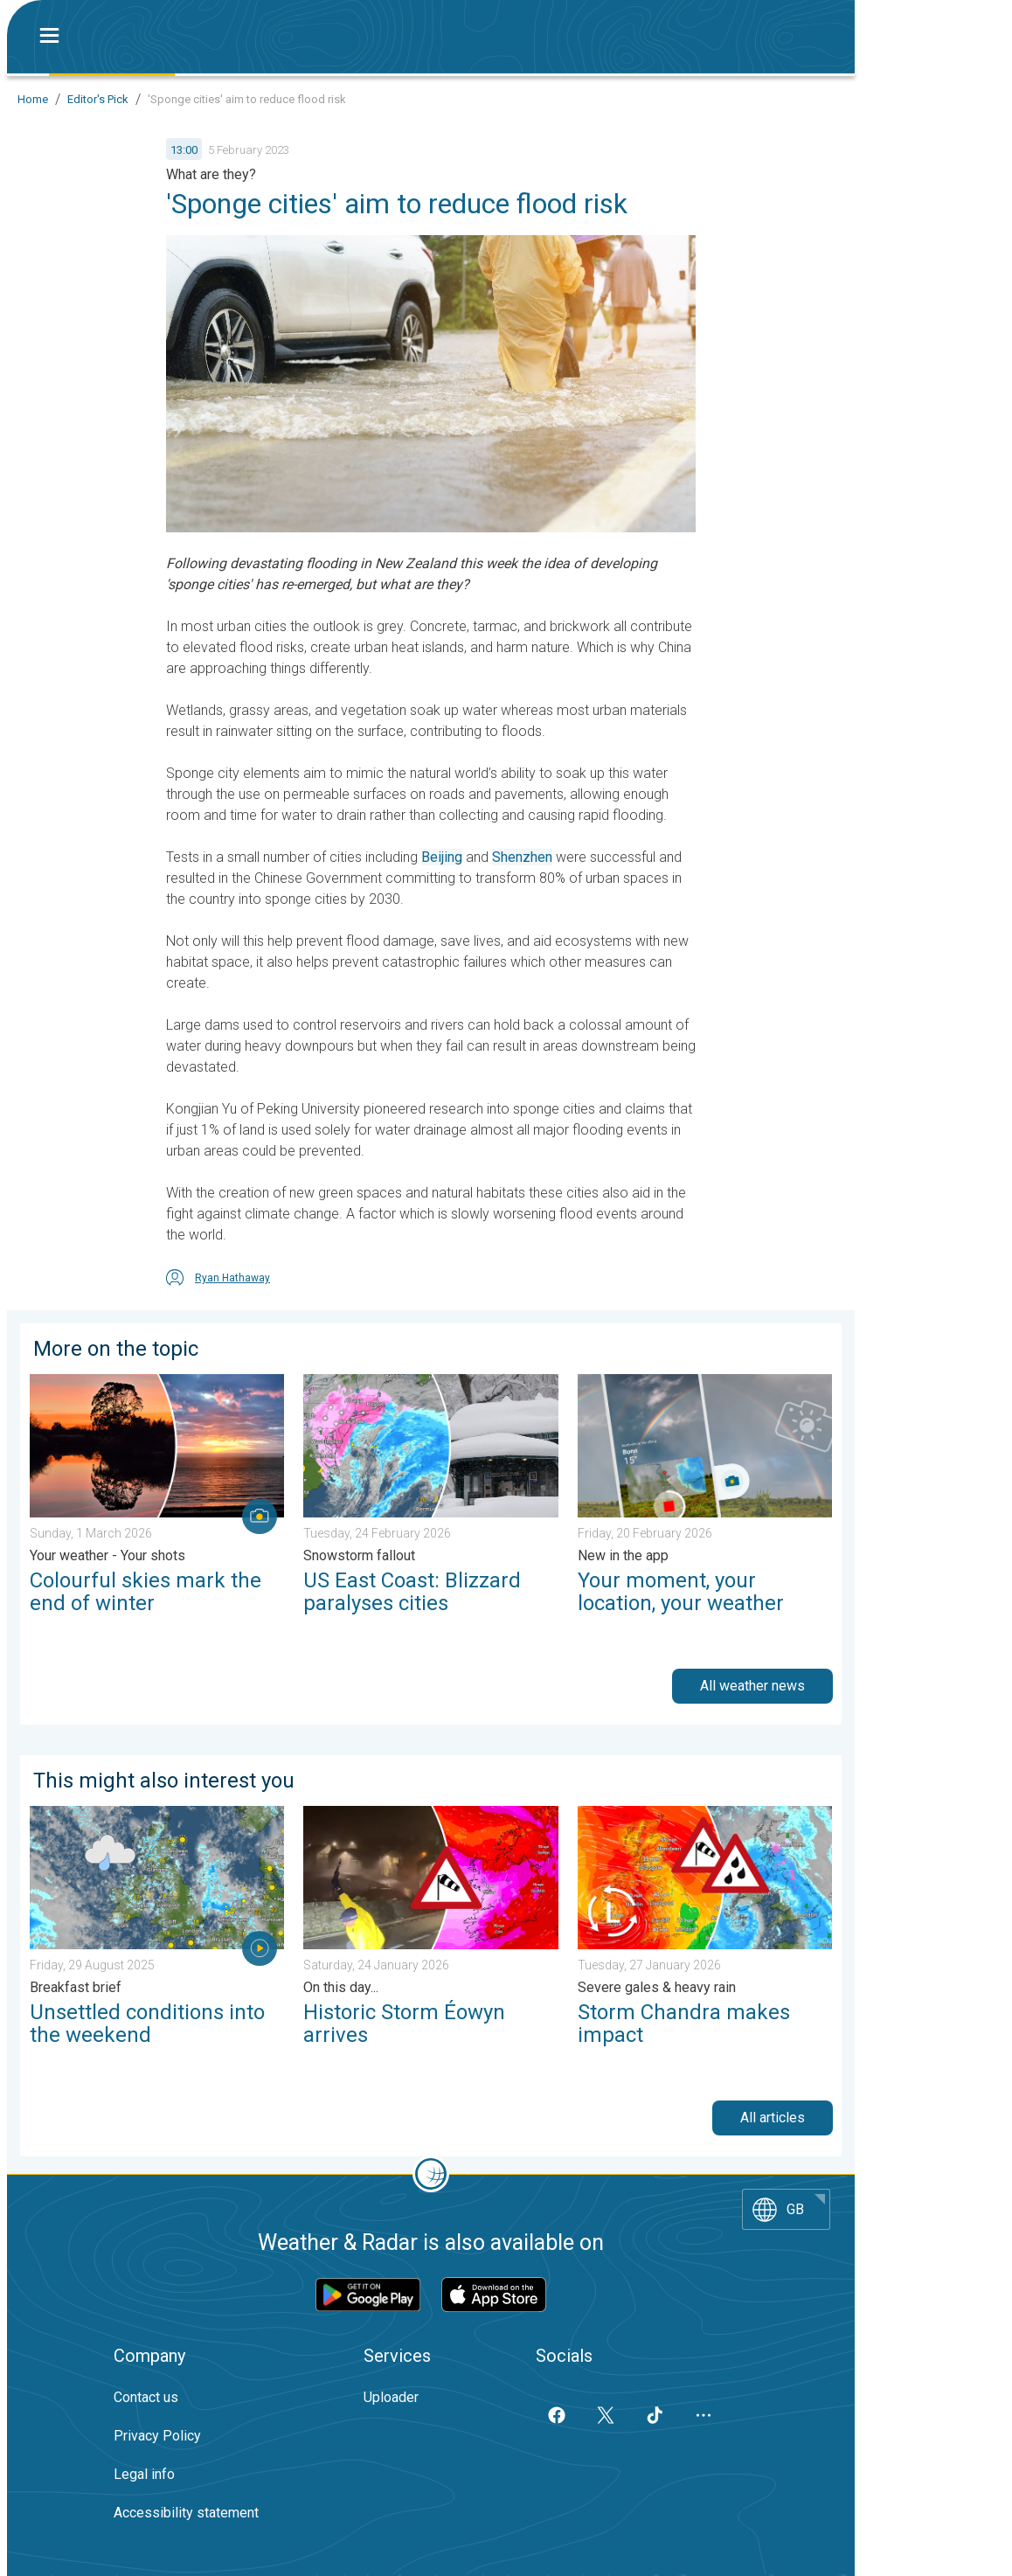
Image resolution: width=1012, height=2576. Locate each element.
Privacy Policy (157, 2435)
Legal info (144, 2474)
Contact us (146, 2397)
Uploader (391, 2397)
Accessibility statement (186, 2512)
